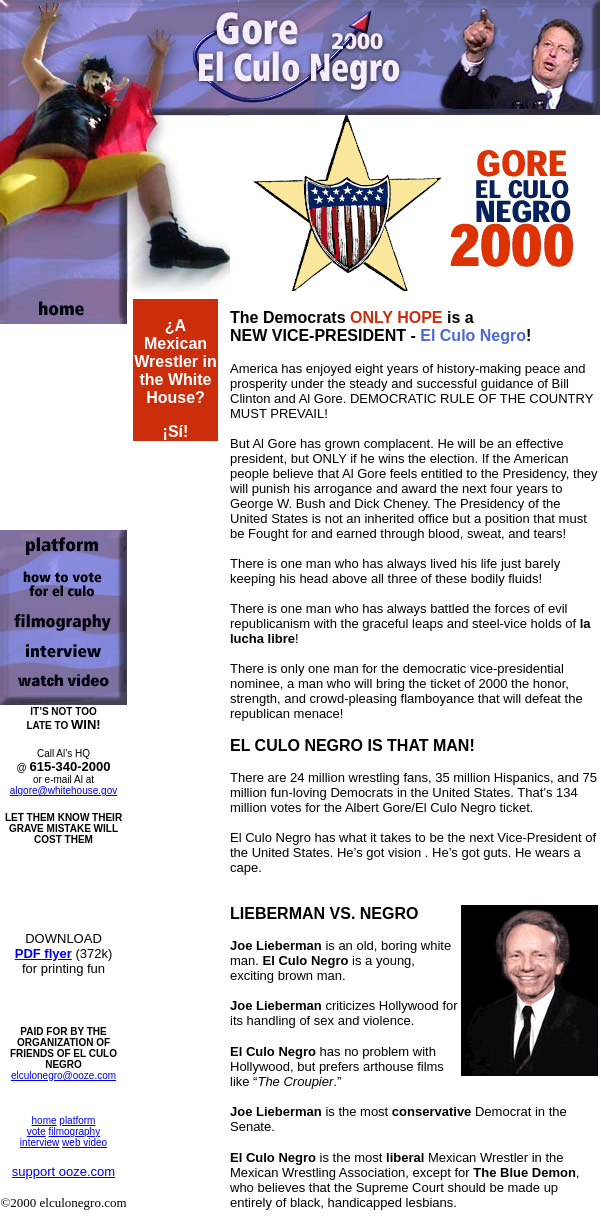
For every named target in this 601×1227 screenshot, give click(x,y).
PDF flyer (43, 953)
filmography (74, 1131)
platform (77, 1120)
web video (84, 1142)
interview (39, 1142)
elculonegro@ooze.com (63, 1075)
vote (36, 1131)
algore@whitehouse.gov (63, 790)
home (44, 1120)
